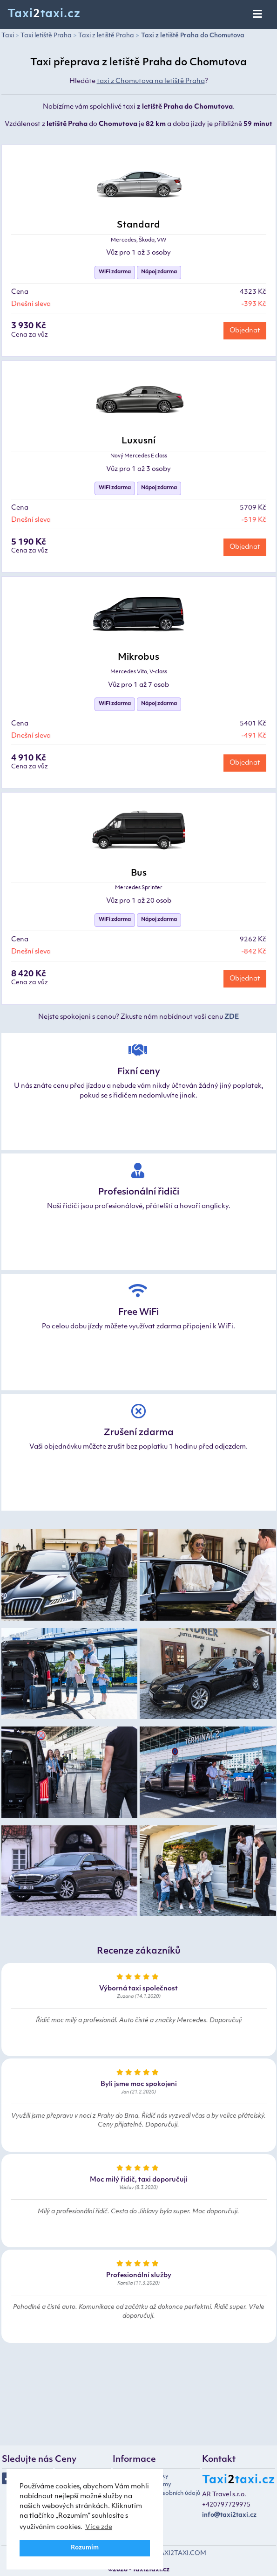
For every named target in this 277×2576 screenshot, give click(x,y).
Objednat (245, 330)
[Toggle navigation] (258, 14)
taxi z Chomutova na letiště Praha (151, 81)
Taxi (7, 36)
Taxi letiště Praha (46, 36)
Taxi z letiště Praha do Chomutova (192, 36)
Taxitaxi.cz (44, 14)
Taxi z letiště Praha (106, 36)
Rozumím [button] (85, 2548)
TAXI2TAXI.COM (181, 2553)
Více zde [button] (98, 2527)
